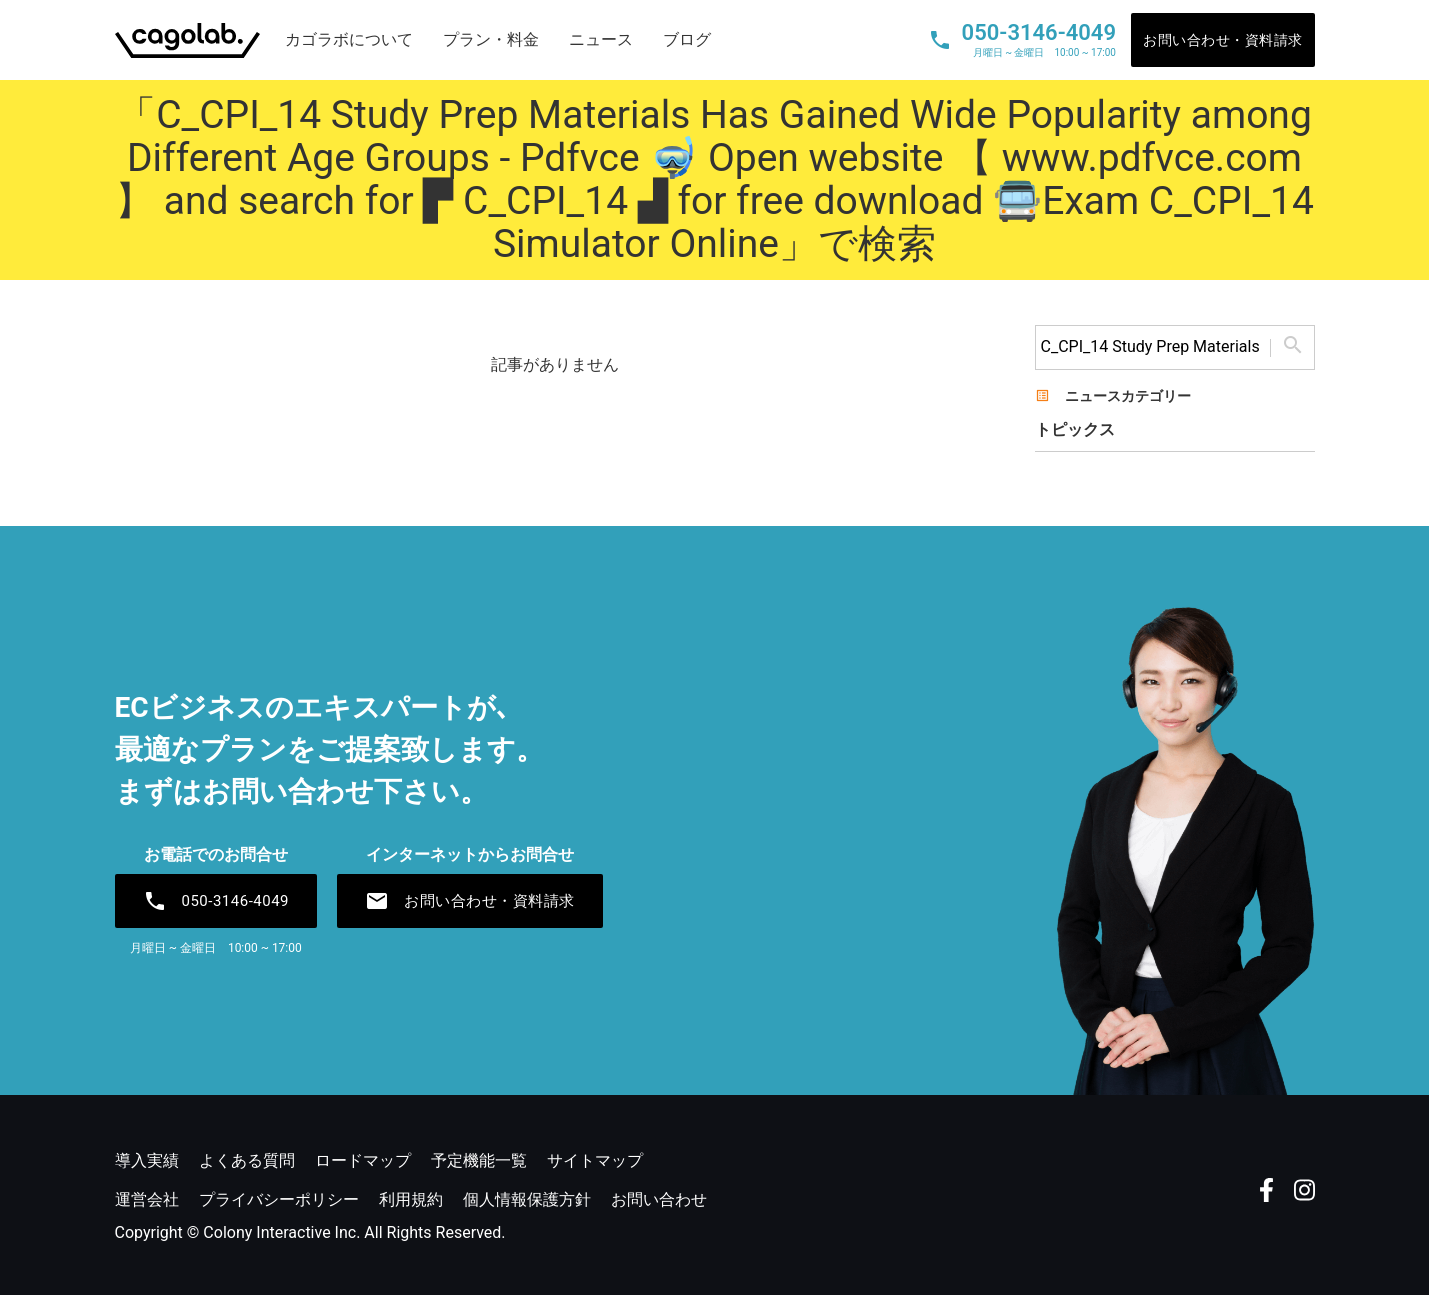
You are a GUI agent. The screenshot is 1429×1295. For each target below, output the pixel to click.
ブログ (687, 39)
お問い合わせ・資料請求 (1223, 40)
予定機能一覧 (479, 1160)
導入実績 (147, 1160)
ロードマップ (363, 1160)
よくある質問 (247, 1160)
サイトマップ (595, 1160)
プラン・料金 (491, 39)
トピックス (1075, 429)
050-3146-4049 (216, 901)
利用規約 (411, 1199)
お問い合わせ (659, 1199)
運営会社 (147, 1199)
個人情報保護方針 (527, 1199)
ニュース (601, 39)
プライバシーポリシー (279, 1199)
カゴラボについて (349, 39)
